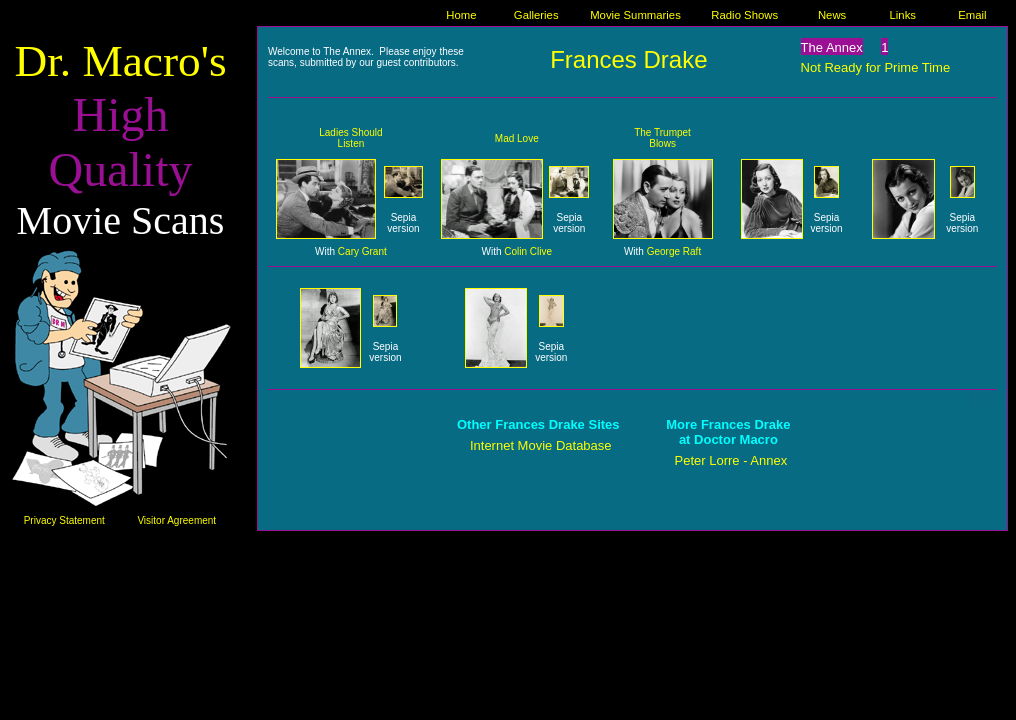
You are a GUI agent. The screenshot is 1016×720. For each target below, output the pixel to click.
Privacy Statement (64, 520)
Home (461, 15)
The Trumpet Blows (662, 138)
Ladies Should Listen (350, 138)
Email (972, 15)
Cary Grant (362, 251)
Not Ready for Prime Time (876, 67)
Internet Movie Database (541, 445)
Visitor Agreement (176, 520)
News (832, 15)
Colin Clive (528, 251)
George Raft (674, 251)
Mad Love (517, 138)
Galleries (536, 15)
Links (903, 15)
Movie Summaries (635, 15)
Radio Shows (744, 15)
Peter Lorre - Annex (731, 460)
